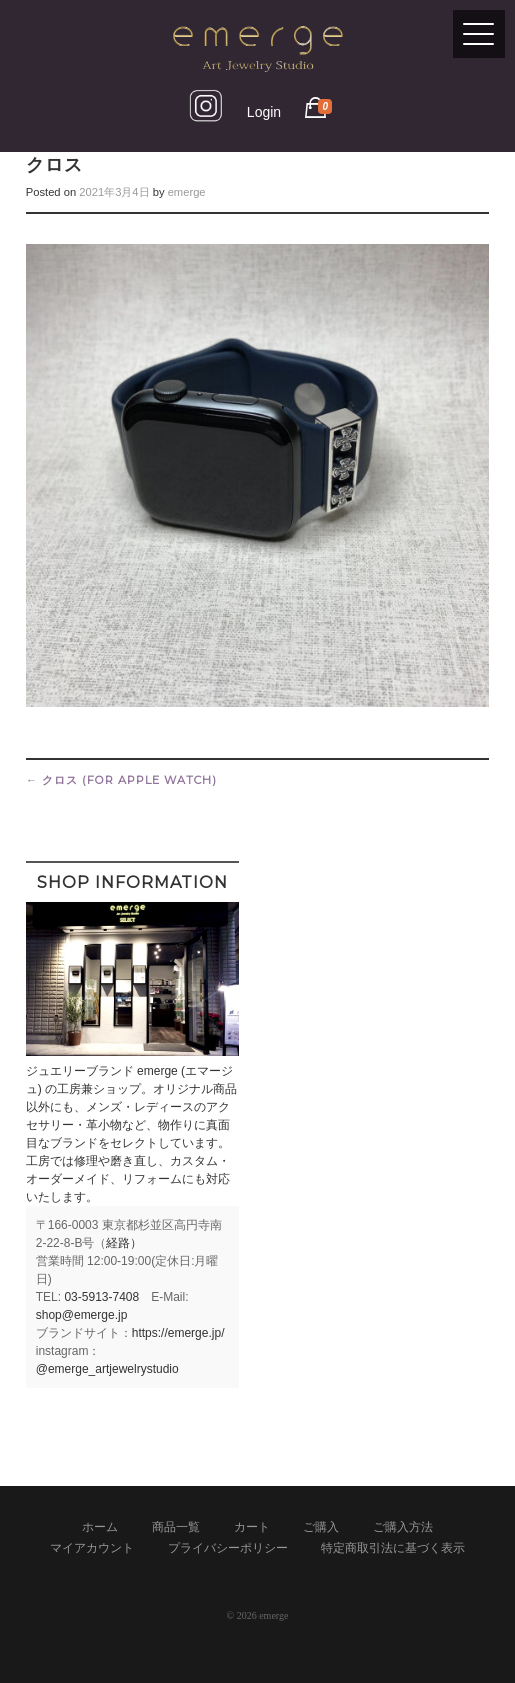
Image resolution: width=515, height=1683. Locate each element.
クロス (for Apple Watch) (121, 780)
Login (264, 112)
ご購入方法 (403, 1527)
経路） (124, 1243)
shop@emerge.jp (82, 1315)
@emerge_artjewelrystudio (107, 1369)
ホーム (100, 1527)
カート (252, 1527)
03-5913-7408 (101, 1297)
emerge (187, 192)
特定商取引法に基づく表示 (393, 1548)
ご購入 (321, 1527)
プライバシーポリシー (228, 1548)
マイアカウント (92, 1548)
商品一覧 (176, 1527)
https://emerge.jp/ (178, 1333)
